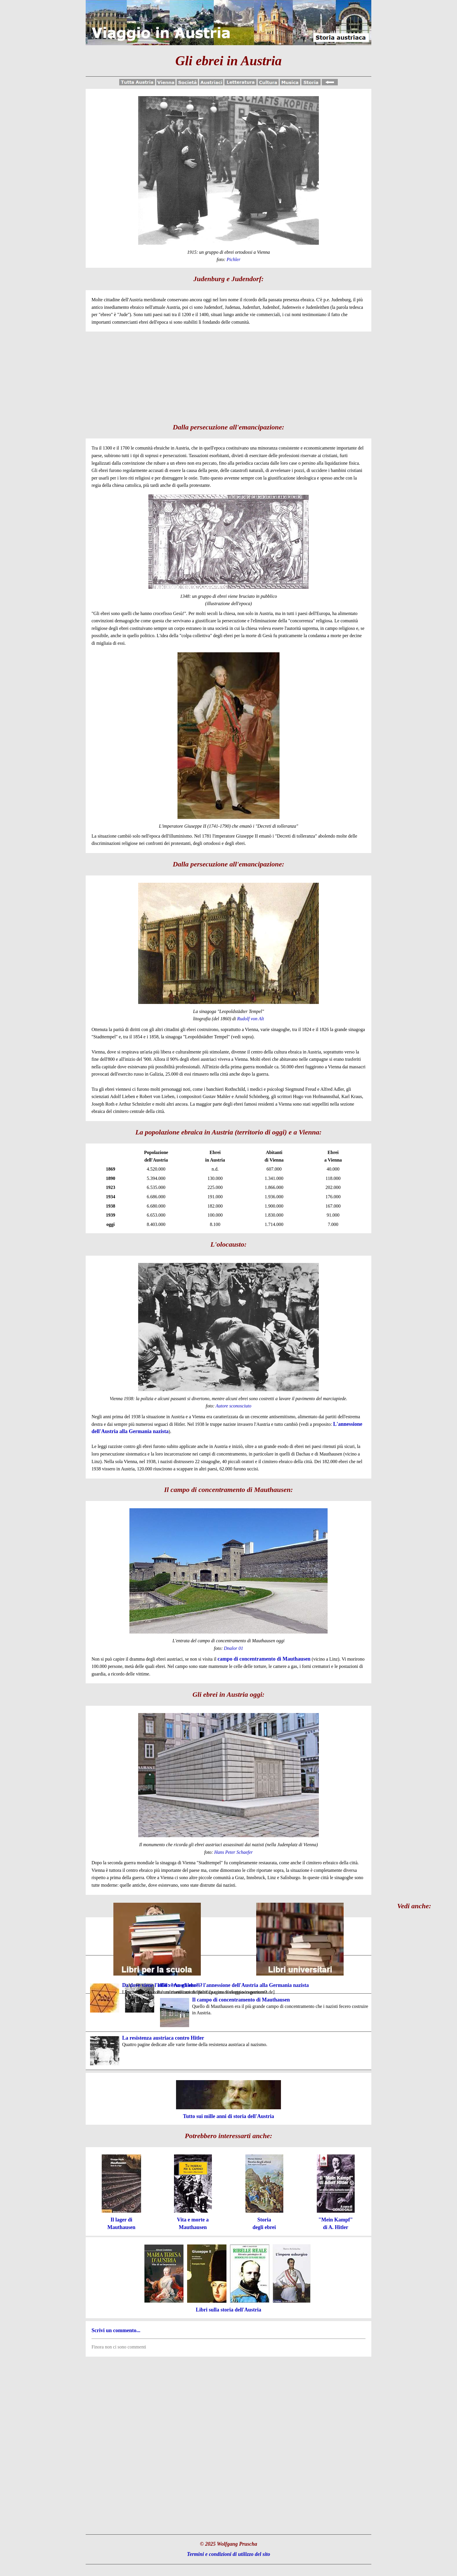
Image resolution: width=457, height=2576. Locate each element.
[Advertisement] (228, 375)
